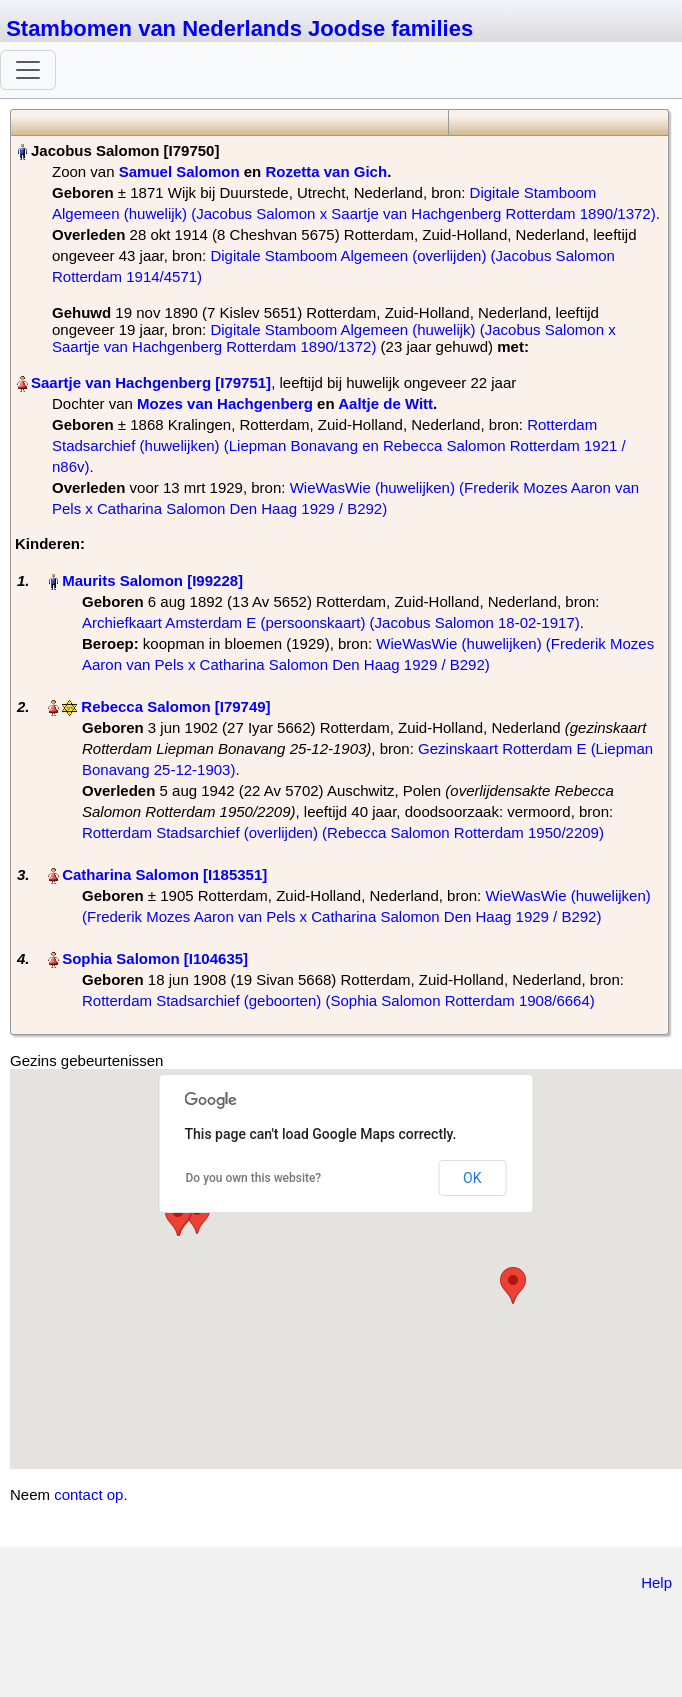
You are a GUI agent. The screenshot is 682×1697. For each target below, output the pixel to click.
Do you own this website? (254, 1178)
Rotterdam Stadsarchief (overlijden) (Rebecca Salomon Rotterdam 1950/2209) (343, 832)
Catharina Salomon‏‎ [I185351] (164, 874)
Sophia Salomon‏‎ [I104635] (155, 958)
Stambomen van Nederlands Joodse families (239, 28)
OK (472, 1178)
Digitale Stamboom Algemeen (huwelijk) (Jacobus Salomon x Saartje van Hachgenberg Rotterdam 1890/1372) (334, 338)
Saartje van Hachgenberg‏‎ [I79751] (151, 382)
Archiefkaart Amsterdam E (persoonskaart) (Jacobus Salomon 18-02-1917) (331, 622)
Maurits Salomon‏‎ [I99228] (152, 580)
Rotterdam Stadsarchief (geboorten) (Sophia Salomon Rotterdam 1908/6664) (338, 1000)
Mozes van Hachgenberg (225, 403)
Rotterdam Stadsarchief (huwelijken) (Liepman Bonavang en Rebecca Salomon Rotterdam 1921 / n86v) (339, 445)
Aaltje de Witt (385, 403)
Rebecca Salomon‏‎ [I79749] (175, 706)
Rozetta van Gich (326, 171)
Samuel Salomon (179, 171)
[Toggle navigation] (28, 70)
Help (656, 1582)
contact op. (90, 1494)
